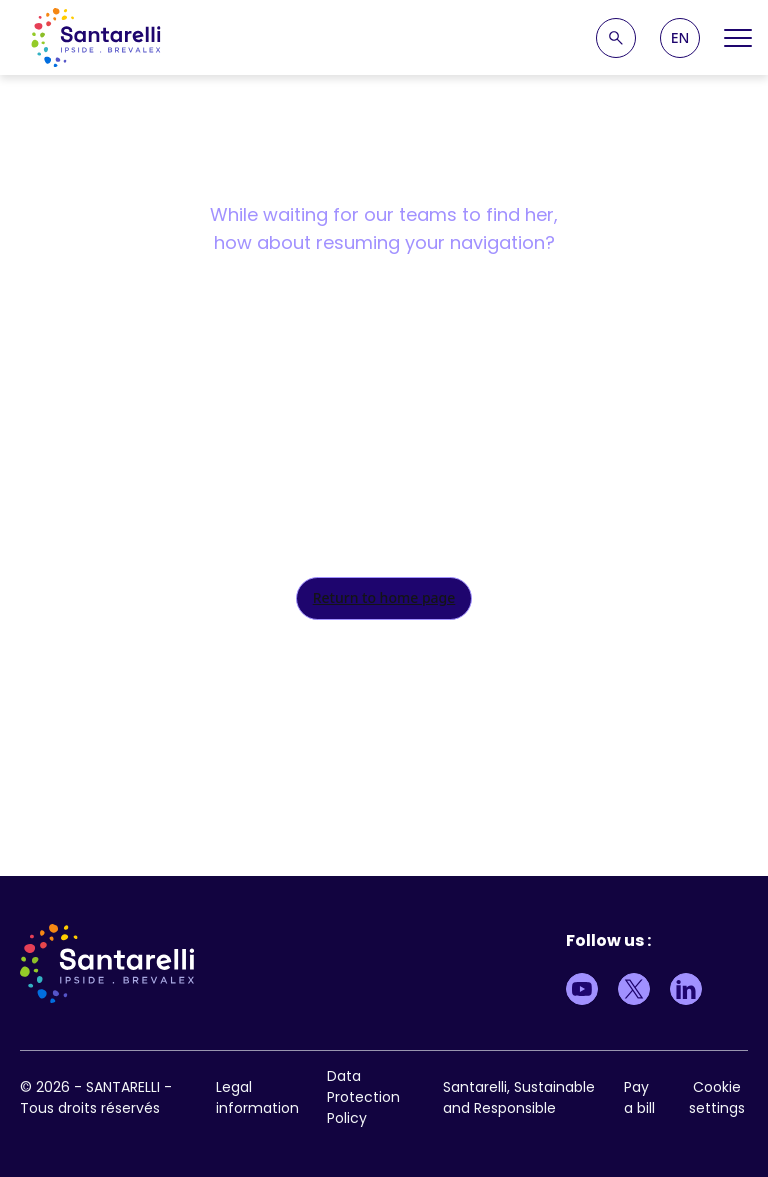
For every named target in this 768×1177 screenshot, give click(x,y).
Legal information (257, 1097)
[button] (680, 38)
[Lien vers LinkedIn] (686, 989)
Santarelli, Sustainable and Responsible (519, 1097)
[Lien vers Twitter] (634, 989)
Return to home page (384, 597)
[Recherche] (616, 38)
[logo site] (96, 37)
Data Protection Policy (363, 1097)
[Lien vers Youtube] (582, 989)
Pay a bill (639, 1097)
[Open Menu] (738, 38)
